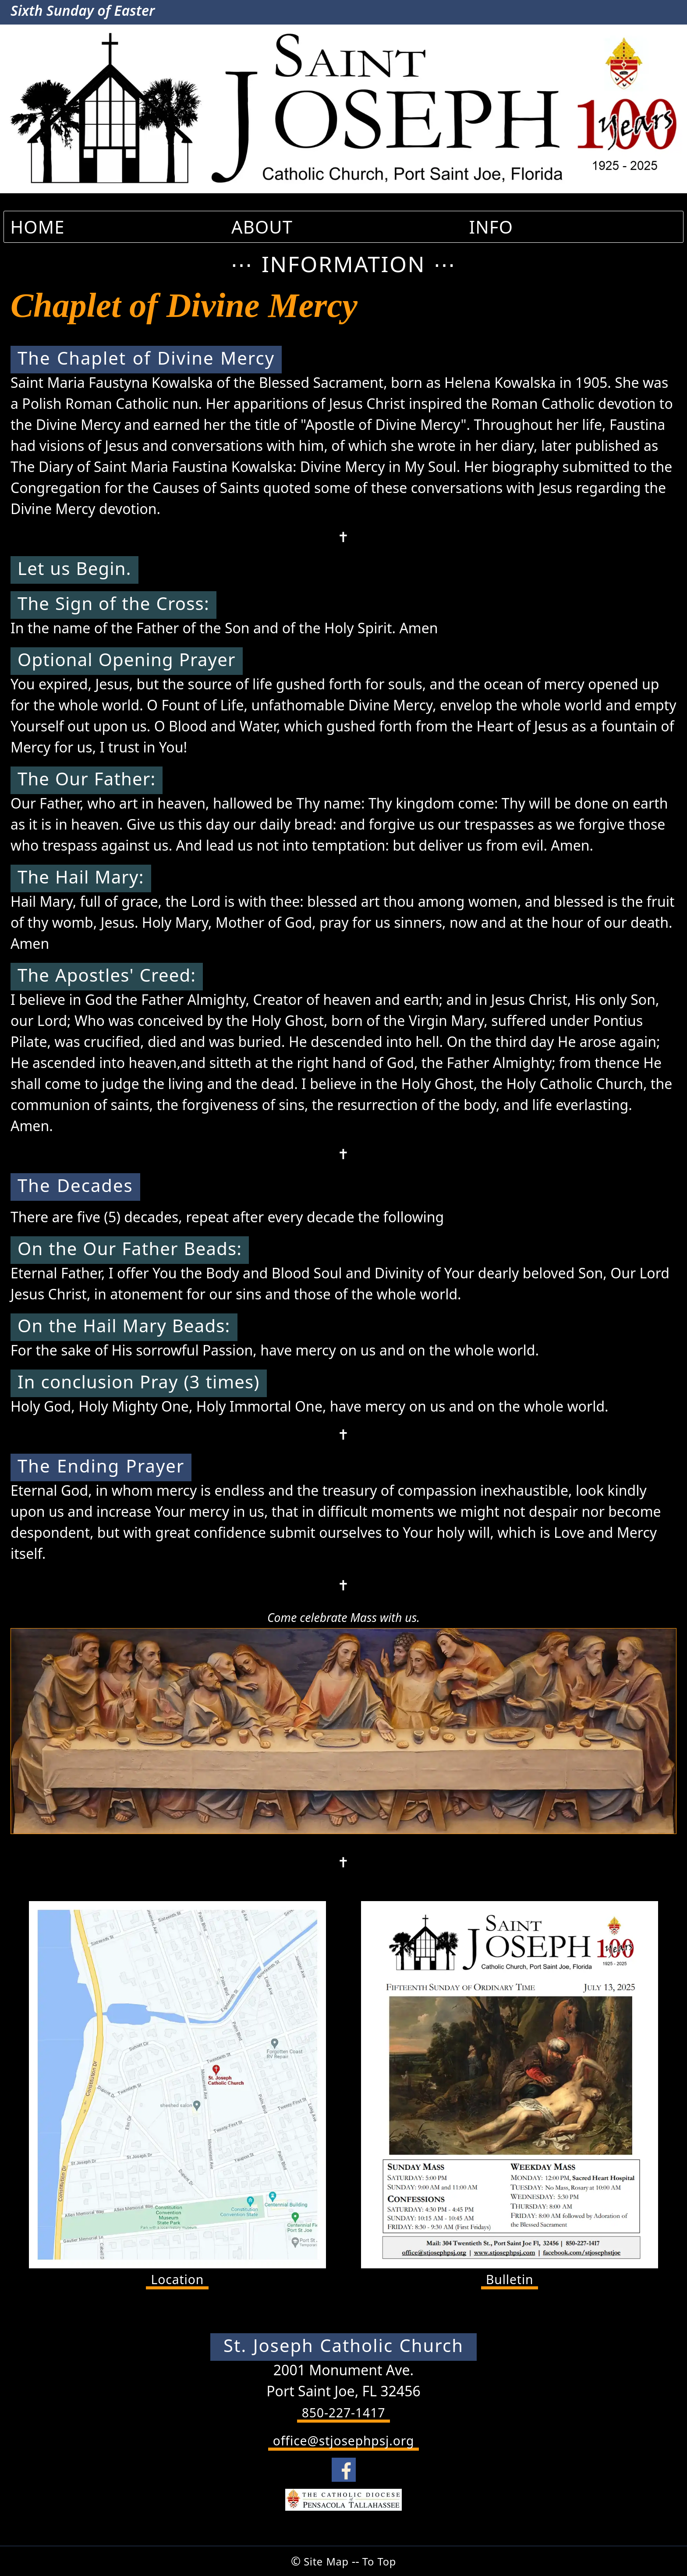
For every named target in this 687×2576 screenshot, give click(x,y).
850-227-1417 (343, 2413)
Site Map (324, 2561)
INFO (491, 227)
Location (177, 2279)
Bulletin (509, 2279)
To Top (382, 2561)
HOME (37, 227)
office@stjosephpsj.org (343, 2442)
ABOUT (261, 227)
